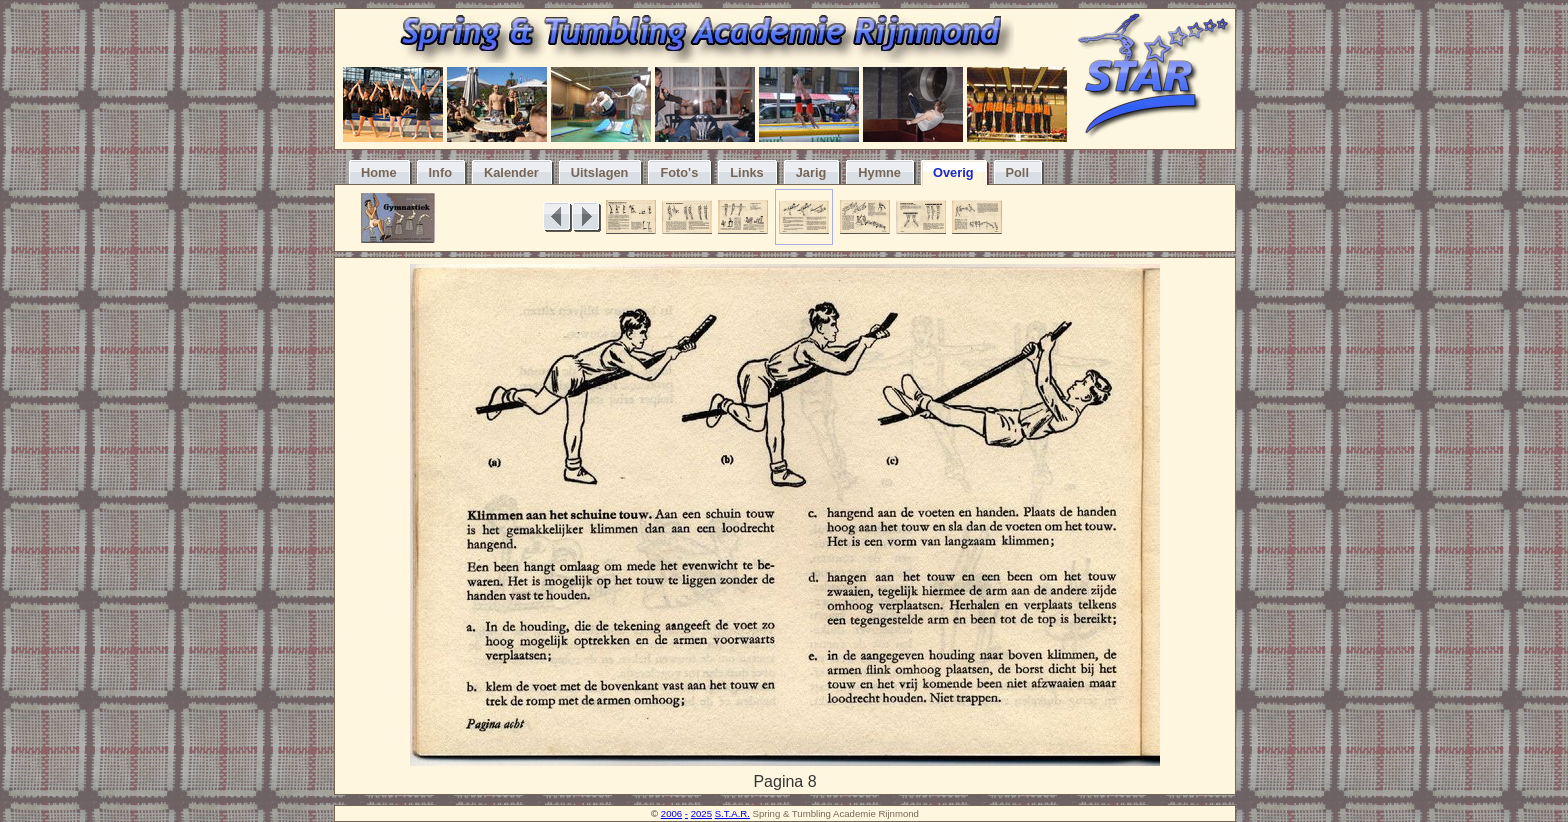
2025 (701, 813)
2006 (671, 813)
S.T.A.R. (732, 813)
